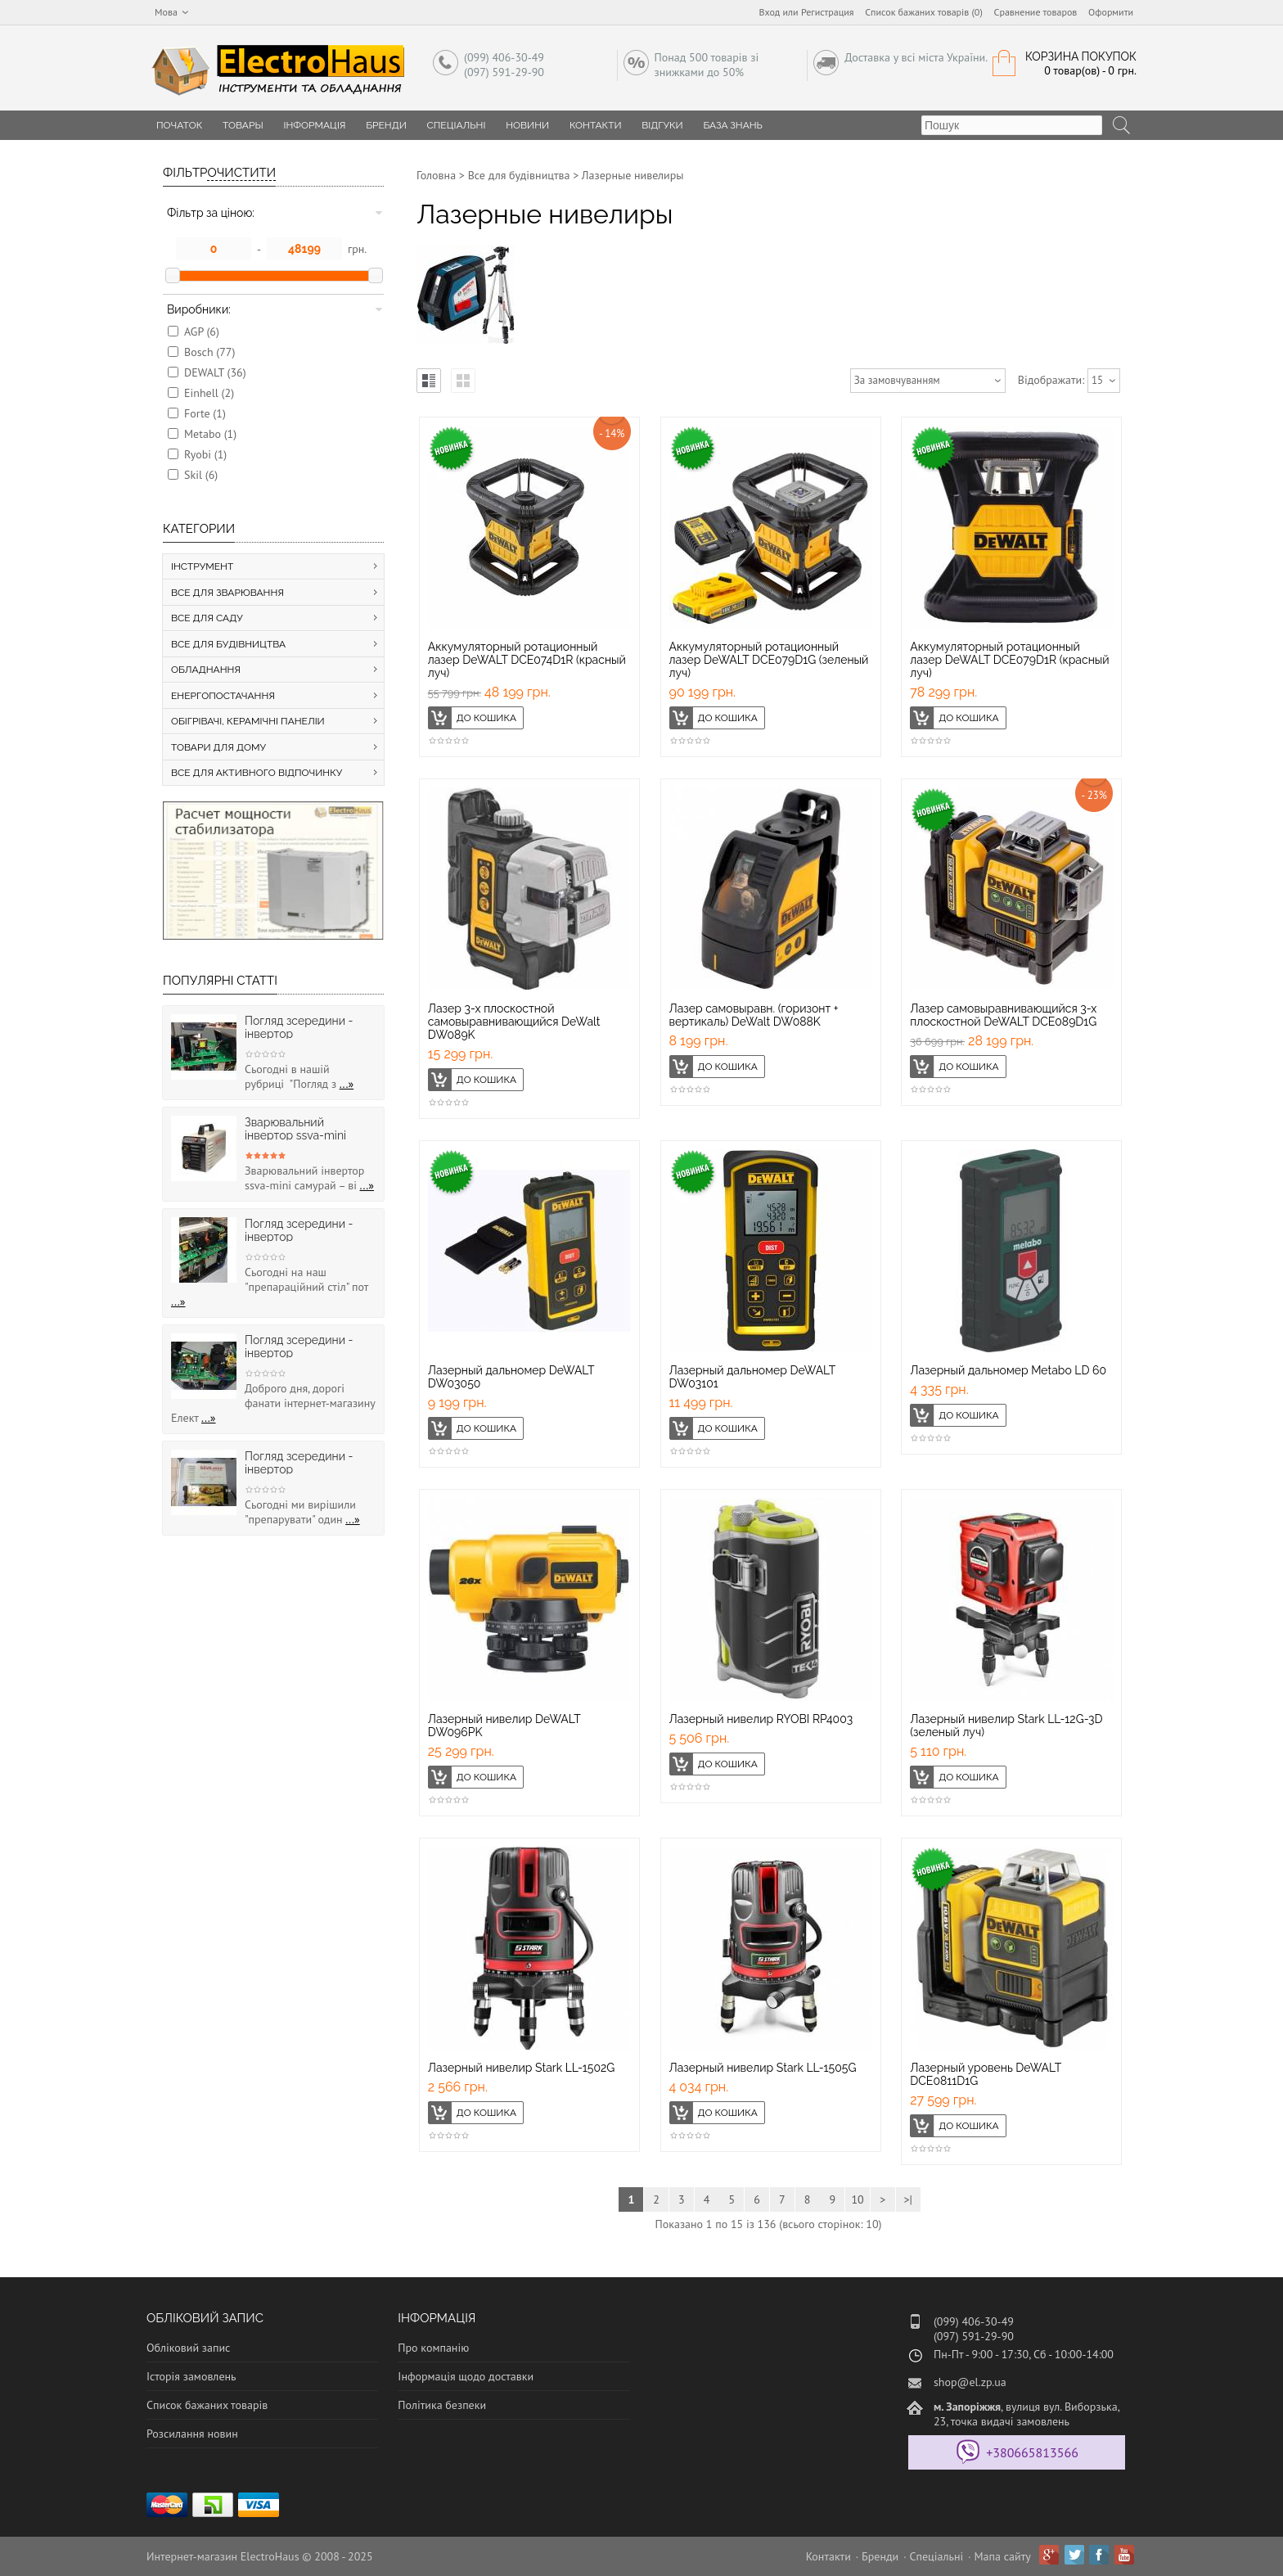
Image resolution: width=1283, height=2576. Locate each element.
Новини (527, 125)
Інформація (314, 125)
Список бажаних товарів (207, 2405)
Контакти (595, 125)
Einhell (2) (209, 393)
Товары (243, 125)
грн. (357, 248)
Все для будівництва (519, 175)
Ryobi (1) (205, 454)
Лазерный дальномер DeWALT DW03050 (511, 1377)
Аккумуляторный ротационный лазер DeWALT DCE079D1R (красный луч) (1009, 659)
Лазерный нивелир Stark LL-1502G (521, 2067)
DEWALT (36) (215, 372)
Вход (770, 12)
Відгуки (662, 125)
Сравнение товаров (1036, 12)
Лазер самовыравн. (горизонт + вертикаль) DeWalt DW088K (754, 1015)
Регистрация (827, 12)
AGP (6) (201, 331)
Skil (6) (201, 474)
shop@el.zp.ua (970, 2382)
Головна (436, 175)
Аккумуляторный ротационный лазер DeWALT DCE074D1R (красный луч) (527, 659)
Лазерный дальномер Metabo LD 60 (1008, 1370)
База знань (733, 125)
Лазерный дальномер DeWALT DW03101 (752, 1377)
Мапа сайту (1003, 2556)
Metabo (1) (210, 433)
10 (857, 2199)
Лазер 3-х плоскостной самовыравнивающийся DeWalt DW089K (514, 1021)
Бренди (386, 125)
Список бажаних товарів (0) (924, 12)
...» (347, 1083)
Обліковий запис (188, 2347)
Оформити (1110, 12)
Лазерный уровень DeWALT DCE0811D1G (985, 2074)
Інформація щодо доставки (465, 2376)
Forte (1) (205, 413)
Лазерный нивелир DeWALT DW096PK (504, 1725)
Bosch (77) (209, 352)
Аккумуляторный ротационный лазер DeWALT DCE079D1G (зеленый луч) (769, 659)
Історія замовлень (191, 2376)
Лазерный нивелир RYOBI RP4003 (761, 1719)
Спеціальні (456, 125)
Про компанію (433, 2347)
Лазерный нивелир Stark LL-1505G (763, 2067)
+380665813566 (1032, 2452)
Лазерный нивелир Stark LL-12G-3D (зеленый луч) (1006, 1725)
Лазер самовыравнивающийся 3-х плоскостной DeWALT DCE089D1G (1003, 1015)
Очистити (241, 172)
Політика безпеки (442, 2405)
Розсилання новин (192, 2433)
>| (907, 2199)
